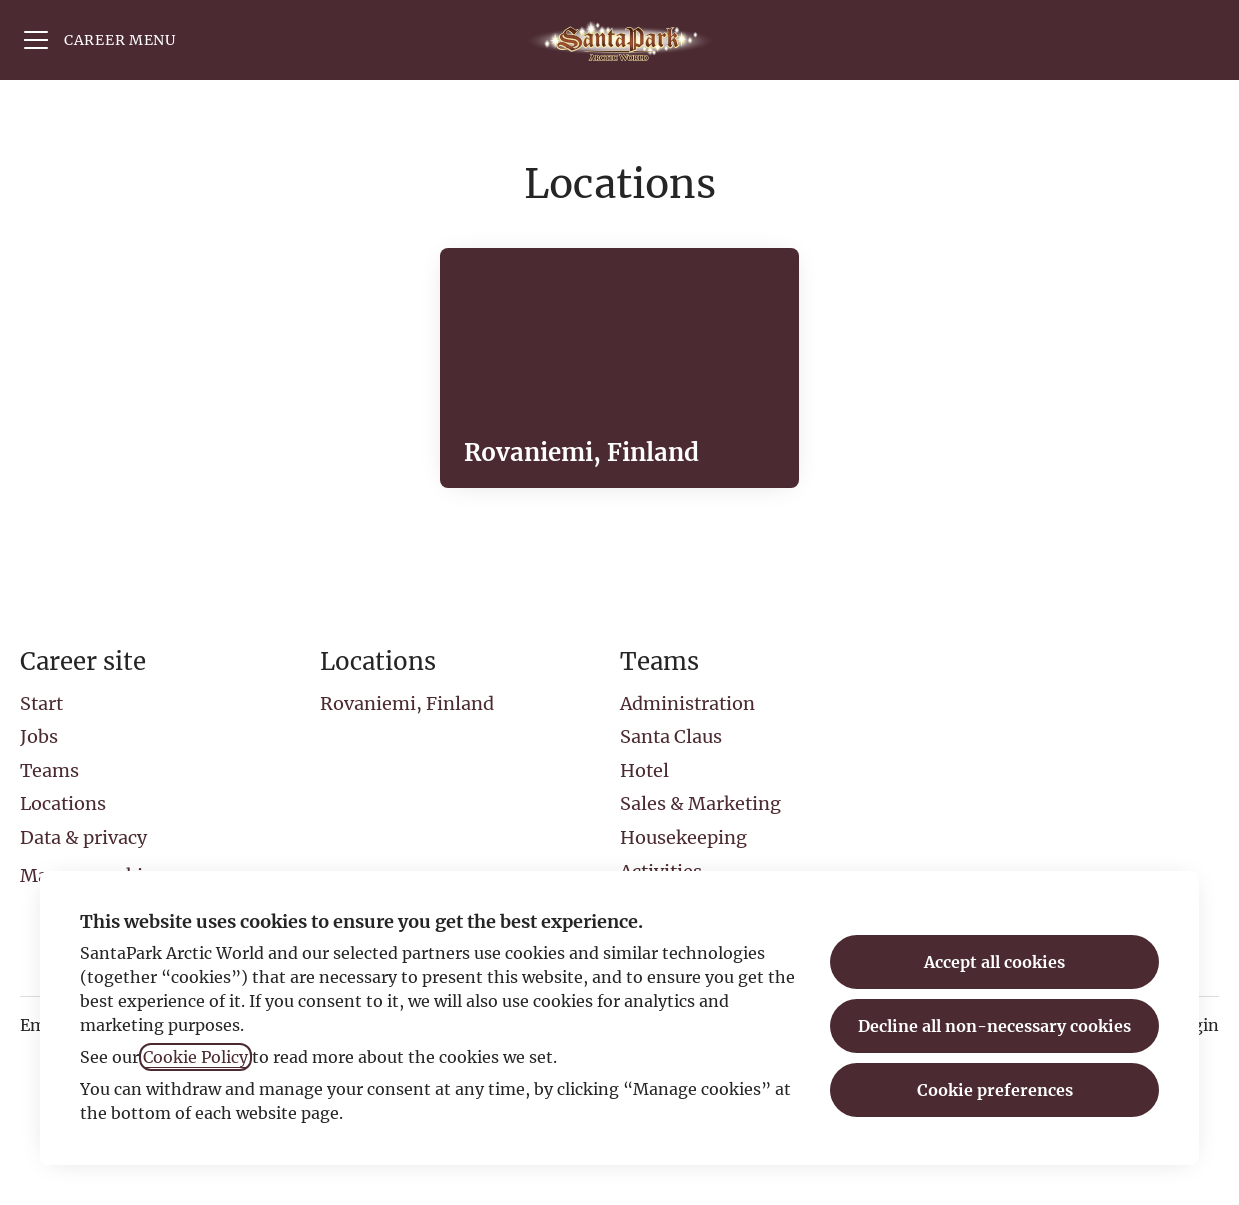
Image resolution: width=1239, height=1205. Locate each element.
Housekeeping (683, 837)
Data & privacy (83, 837)
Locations (63, 803)
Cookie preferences (995, 1090)
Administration (687, 703)
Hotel (644, 770)
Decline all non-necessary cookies (994, 1026)
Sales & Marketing (700, 803)
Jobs (39, 736)
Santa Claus (671, 736)
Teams (49, 770)
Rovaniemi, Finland (407, 703)
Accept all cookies (994, 962)
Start (41, 703)
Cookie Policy (195, 1057)
